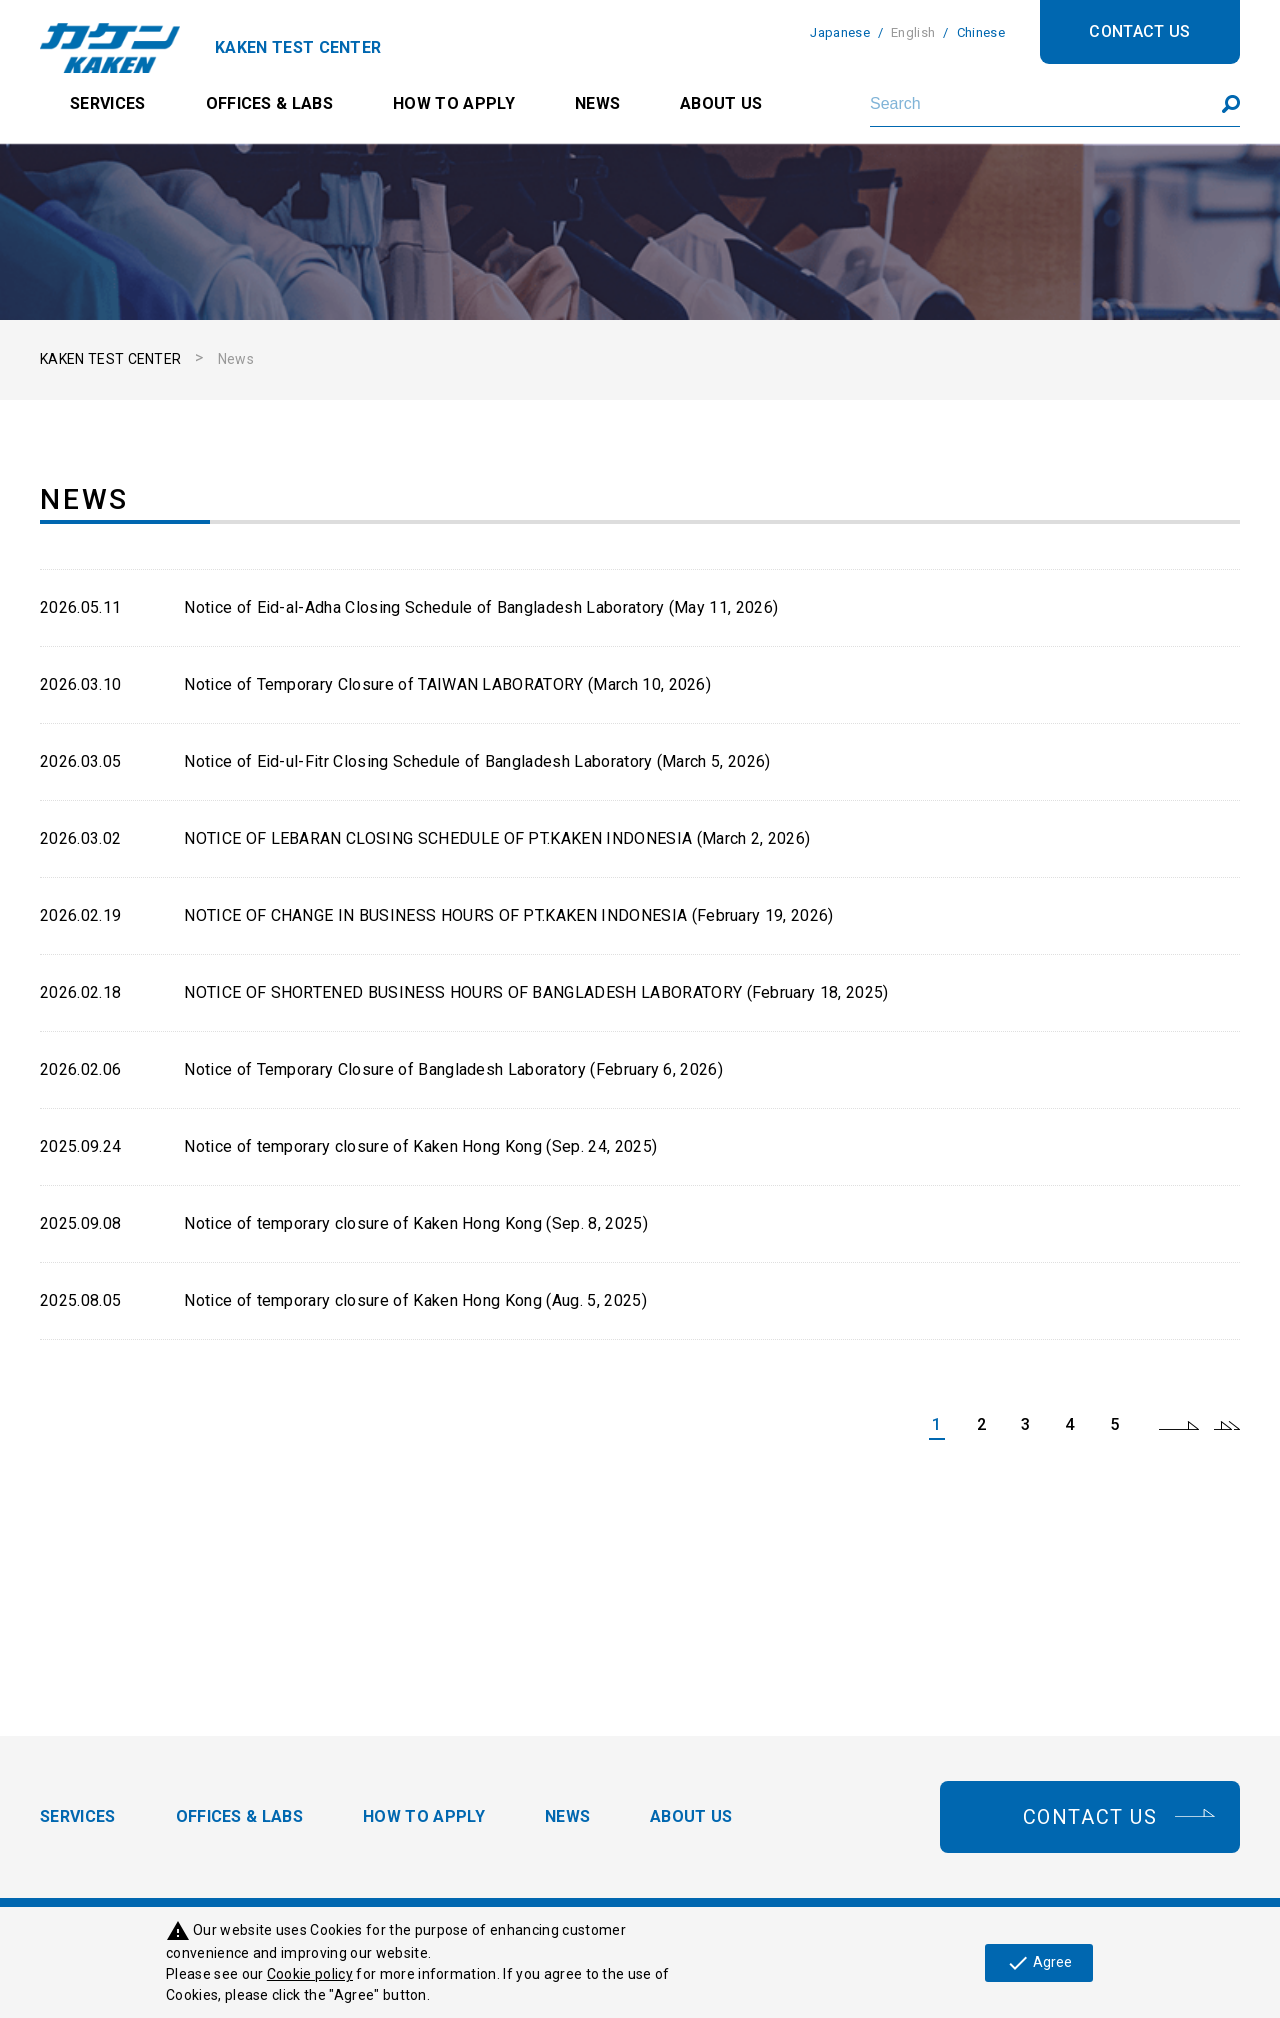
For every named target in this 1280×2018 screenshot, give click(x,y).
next (1179, 1425)
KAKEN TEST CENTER (110, 359)
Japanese (840, 32)
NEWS (597, 103)
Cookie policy (310, 1974)
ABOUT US (721, 103)
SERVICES (108, 103)
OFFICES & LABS (269, 103)
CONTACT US (1139, 31)
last (1227, 1425)
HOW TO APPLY (454, 103)
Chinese (981, 32)
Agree (1039, 1963)
